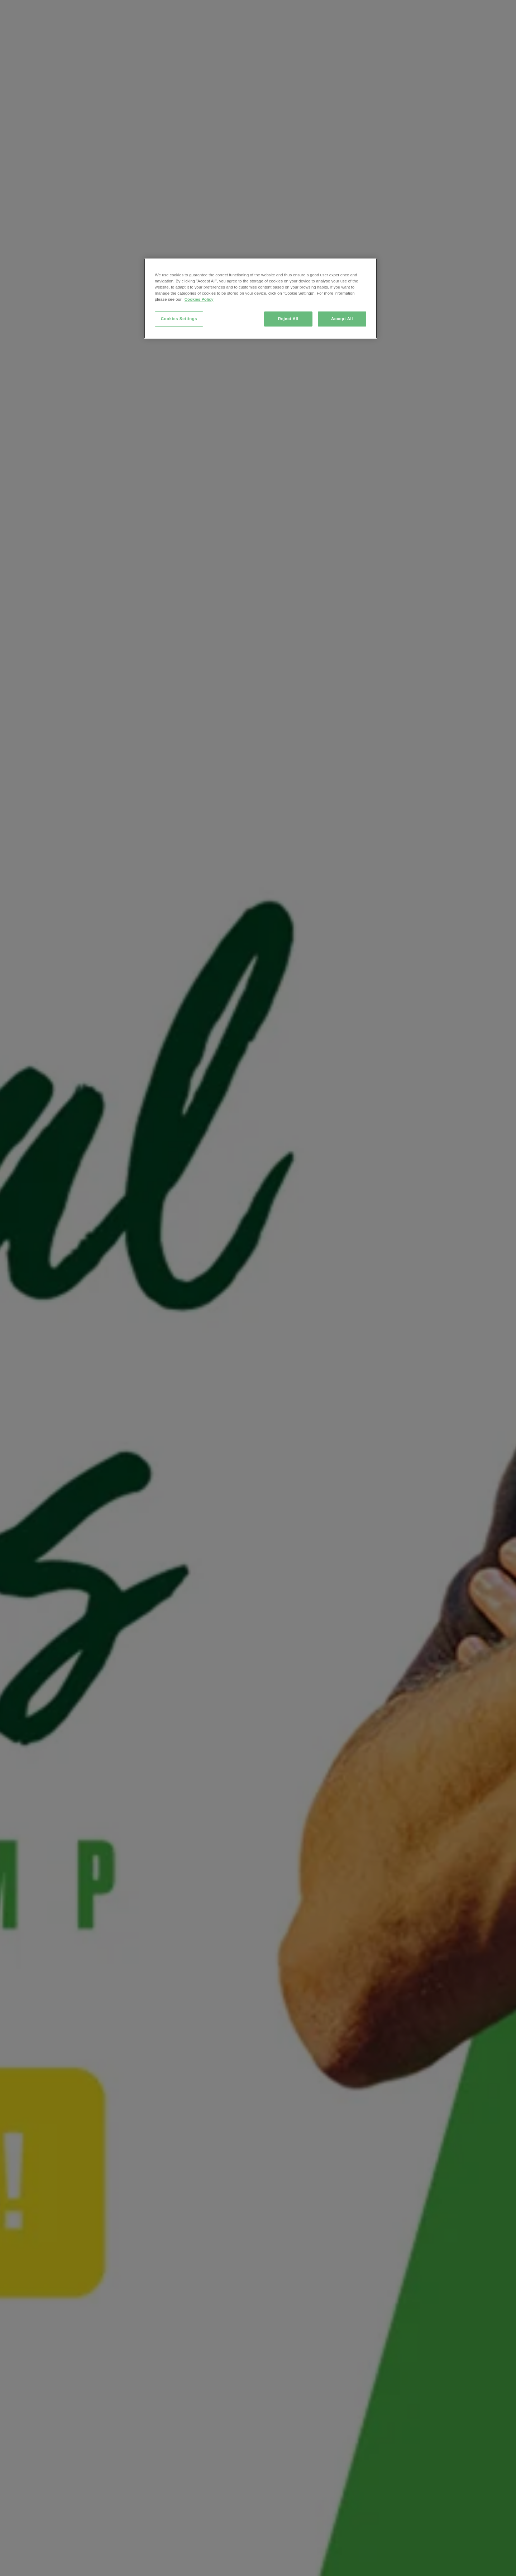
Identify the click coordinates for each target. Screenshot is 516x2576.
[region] (260, 298)
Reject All (288, 318)
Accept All (342, 318)
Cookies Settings (179, 318)
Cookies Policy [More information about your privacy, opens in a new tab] (199, 299)
